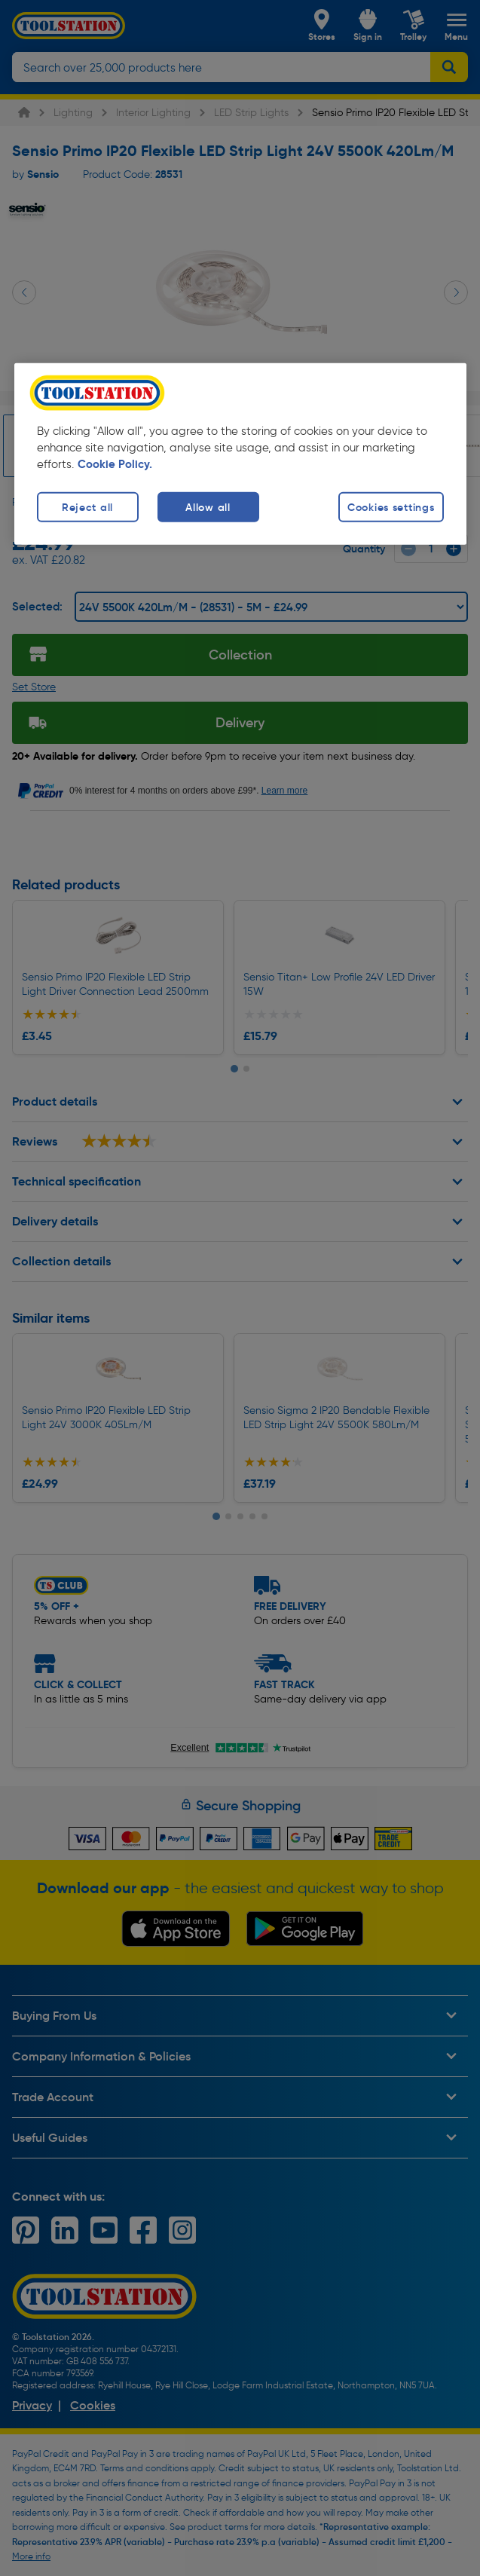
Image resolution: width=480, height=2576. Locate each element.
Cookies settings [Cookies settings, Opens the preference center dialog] (391, 506)
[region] (240, 453)
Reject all (87, 506)
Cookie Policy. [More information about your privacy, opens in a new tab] (115, 463)
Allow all (207, 506)
